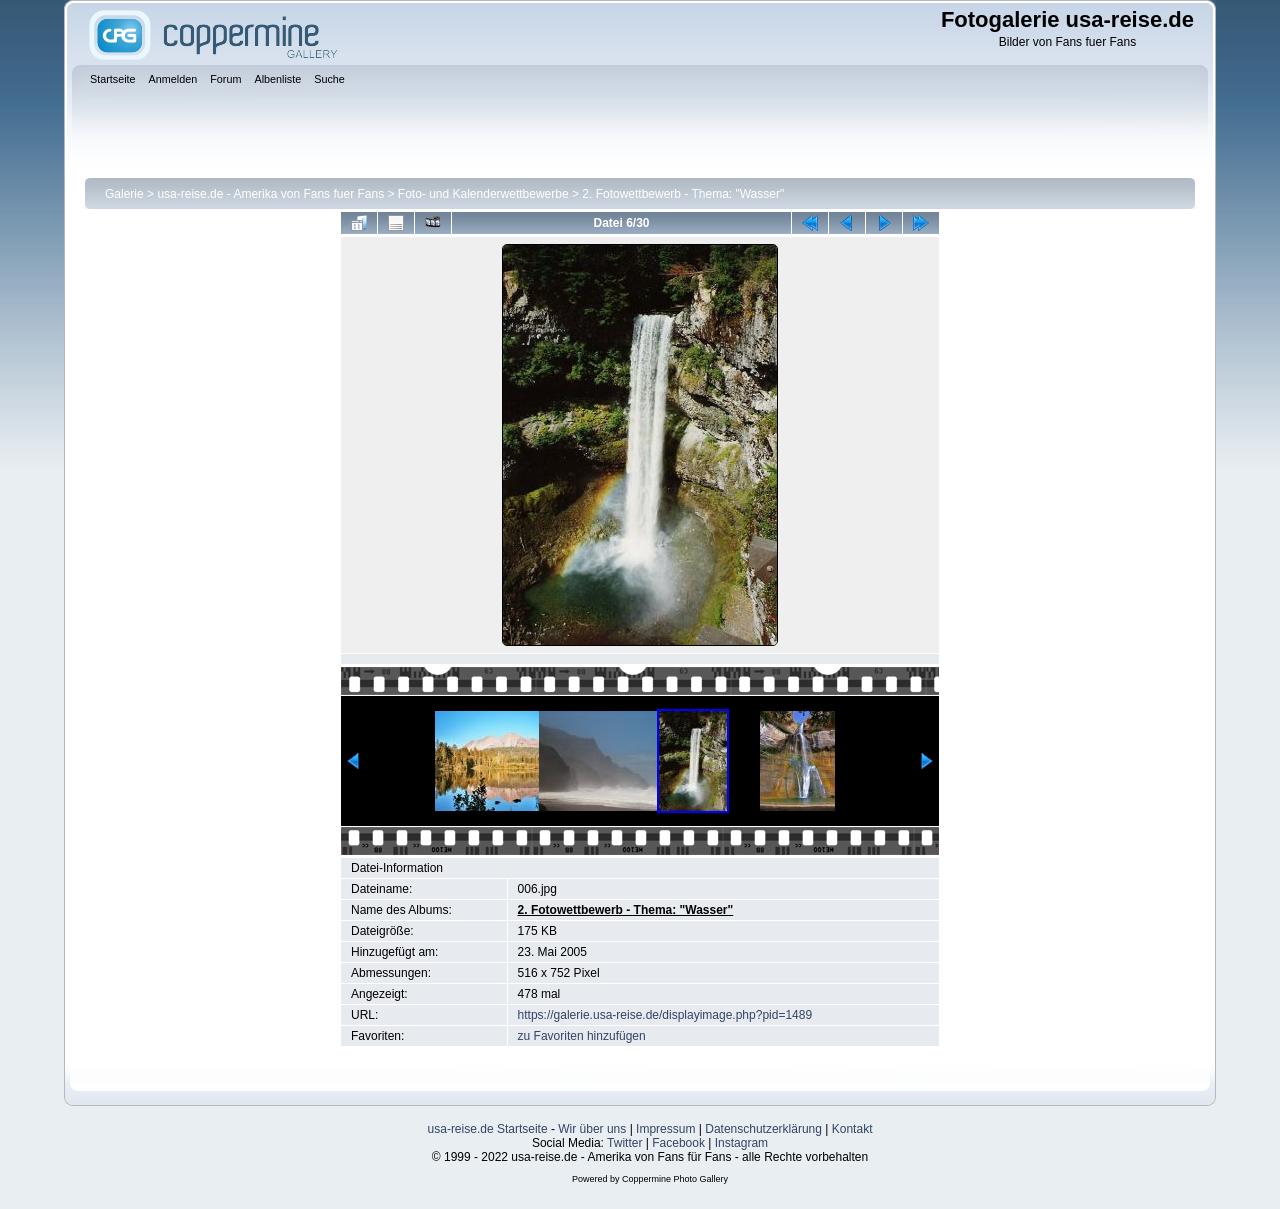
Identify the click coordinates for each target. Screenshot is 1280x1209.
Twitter (624, 1143)
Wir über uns (592, 1129)
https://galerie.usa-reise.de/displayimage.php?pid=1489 (665, 1015)
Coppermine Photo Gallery (675, 1179)
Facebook (678, 1143)
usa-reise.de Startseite (488, 1129)
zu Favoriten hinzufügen (582, 1036)
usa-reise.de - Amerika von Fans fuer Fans (270, 194)
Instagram (741, 1143)
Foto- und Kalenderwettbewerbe (483, 194)
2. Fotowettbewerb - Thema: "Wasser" (683, 194)
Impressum (665, 1129)
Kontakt (852, 1129)
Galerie (124, 194)
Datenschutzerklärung (763, 1129)
